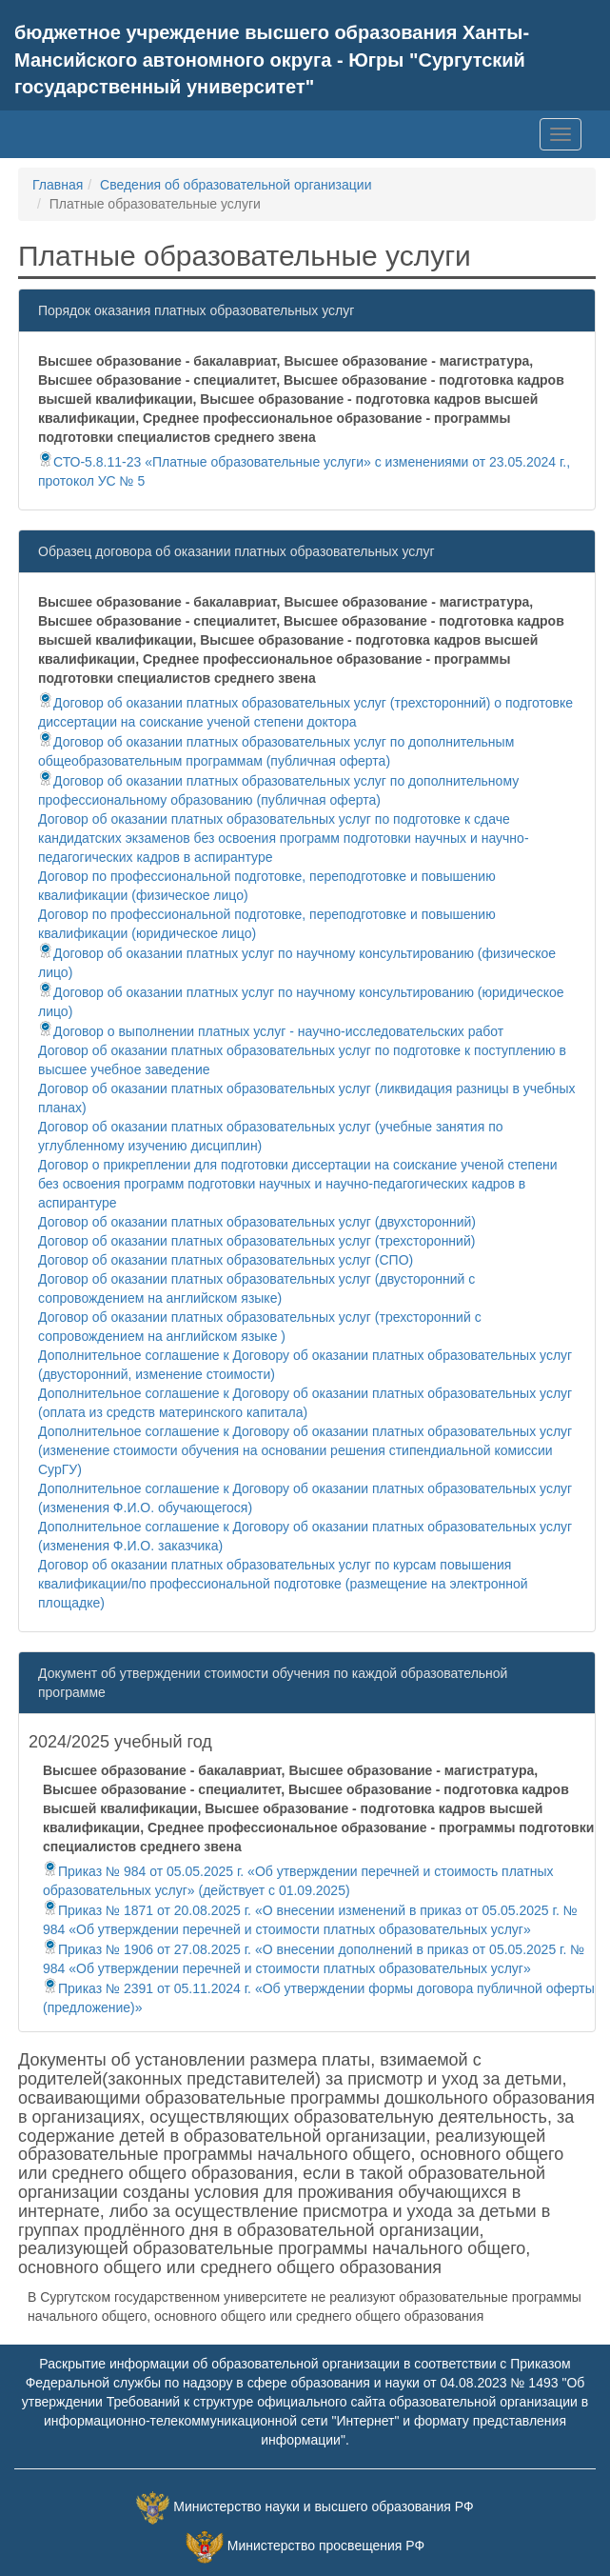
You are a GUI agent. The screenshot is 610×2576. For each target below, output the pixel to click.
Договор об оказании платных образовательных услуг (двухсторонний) (257, 1221)
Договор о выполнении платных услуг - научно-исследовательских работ (270, 1031)
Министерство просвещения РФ (325, 2545)
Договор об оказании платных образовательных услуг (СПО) (225, 1260)
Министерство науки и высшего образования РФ (323, 2506)
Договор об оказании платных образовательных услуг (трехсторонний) (256, 1240)
